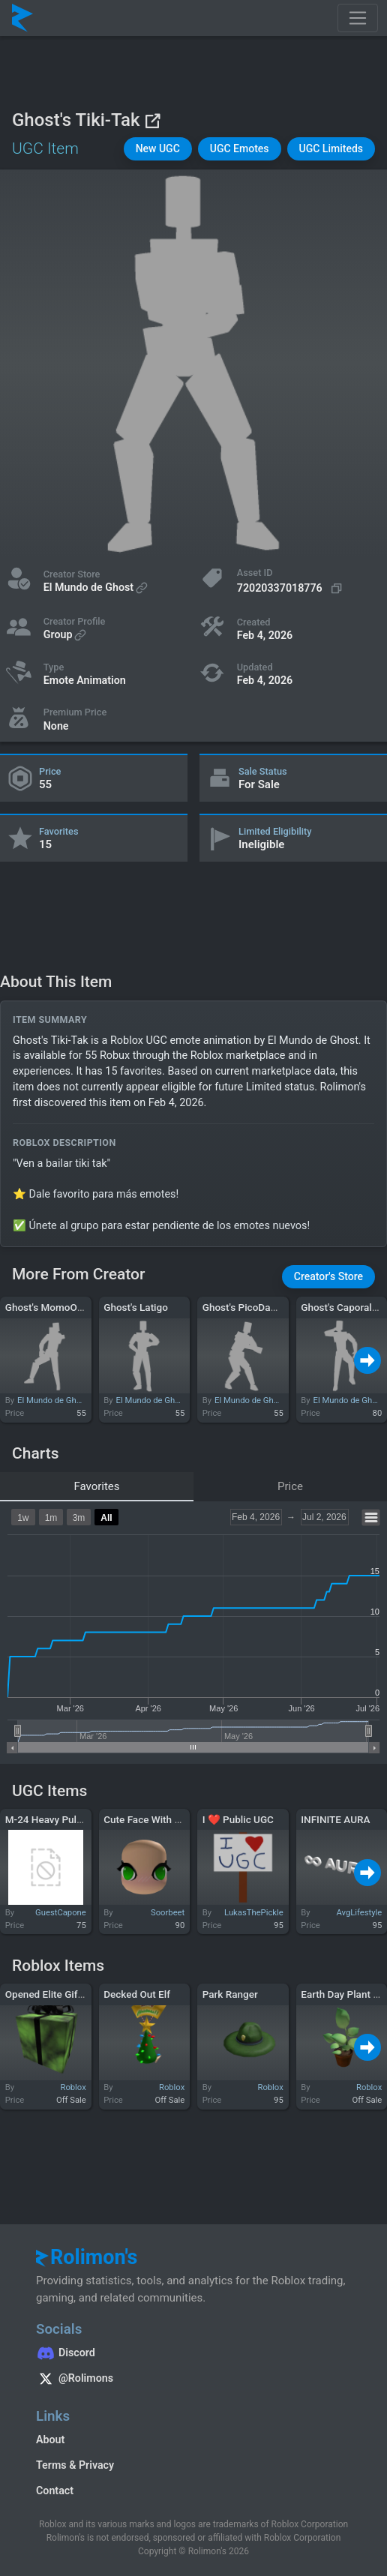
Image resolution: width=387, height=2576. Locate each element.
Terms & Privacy (75, 2465)
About (50, 2440)
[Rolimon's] (22, 18)
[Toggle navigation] (358, 18)
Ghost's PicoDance (244, 1307)
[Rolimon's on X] (193, 2380)
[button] (158, 148)
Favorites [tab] (96, 1486)
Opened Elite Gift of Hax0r (64, 1994)
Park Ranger (230, 1994)
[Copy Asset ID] (291, 588)
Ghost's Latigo (136, 1307)
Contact (55, 2491)
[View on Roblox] (152, 120)
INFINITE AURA (335, 1819)
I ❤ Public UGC (238, 1819)
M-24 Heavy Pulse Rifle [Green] (75, 1819)
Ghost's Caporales (341, 1307)
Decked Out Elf (137, 1994)
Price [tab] (290, 1486)
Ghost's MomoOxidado (56, 1307)
